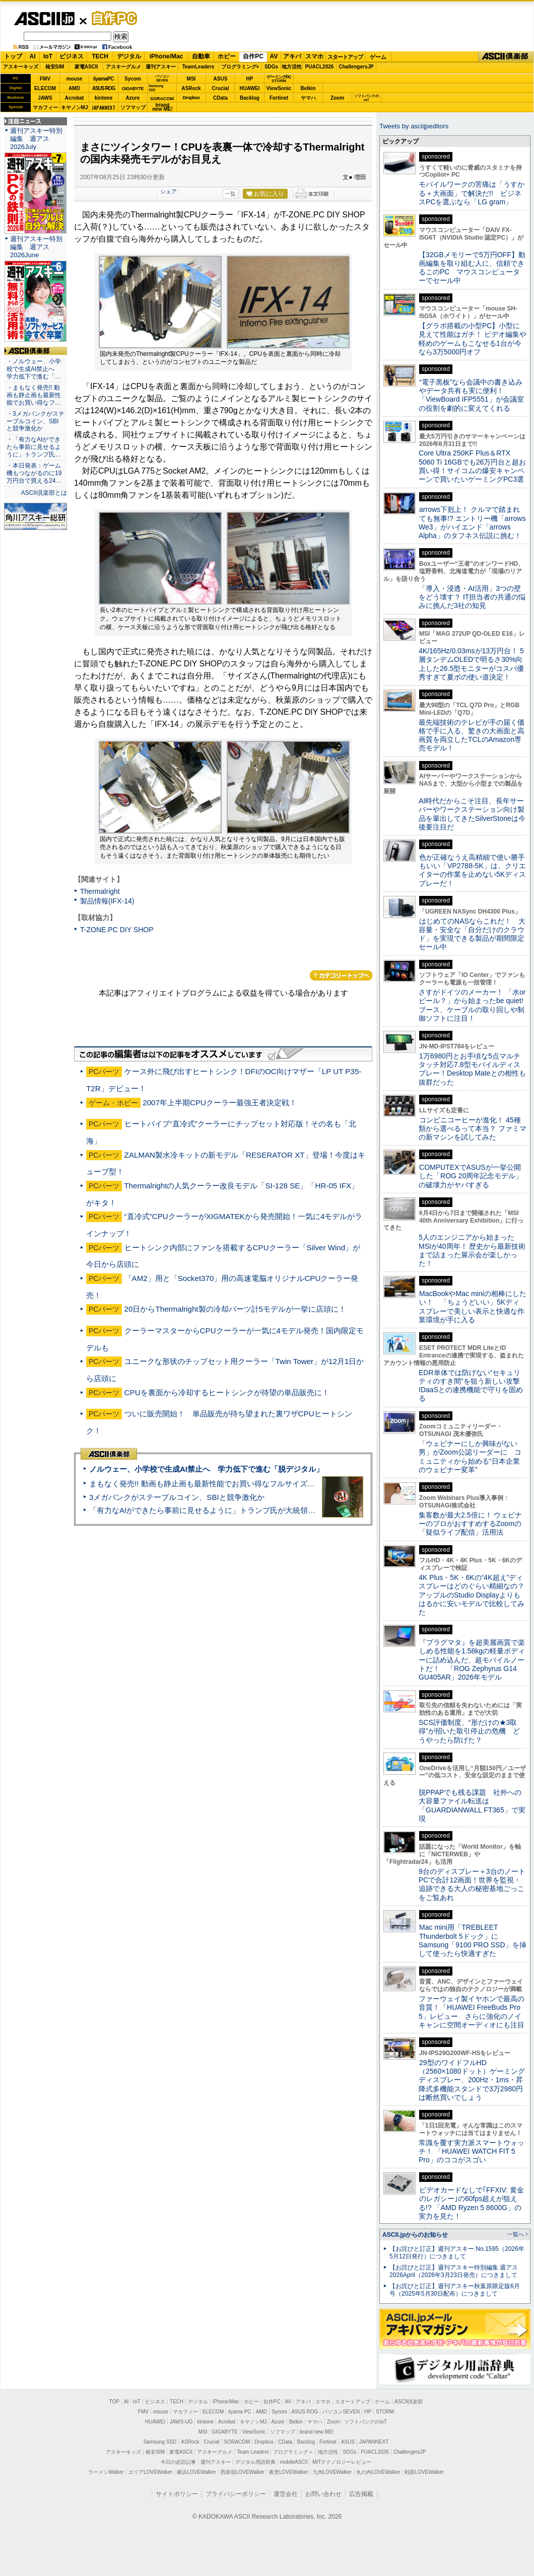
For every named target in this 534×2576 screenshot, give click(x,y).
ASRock (191, 88)
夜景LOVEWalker (288, 2472)
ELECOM (45, 88)
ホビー (227, 56)
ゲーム (378, 57)
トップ (13, 56)
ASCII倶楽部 (506, 57)
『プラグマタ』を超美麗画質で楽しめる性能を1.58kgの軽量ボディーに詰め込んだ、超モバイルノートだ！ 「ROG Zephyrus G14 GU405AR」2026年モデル (472, 1659)
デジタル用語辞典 (255, 2462)
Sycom (132, 79)
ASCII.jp (44, 18)
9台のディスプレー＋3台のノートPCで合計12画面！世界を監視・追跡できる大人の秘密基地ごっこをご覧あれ (472, 1884)
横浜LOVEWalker (196, 2472)
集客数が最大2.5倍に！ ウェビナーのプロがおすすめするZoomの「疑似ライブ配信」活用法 (470, 1524)
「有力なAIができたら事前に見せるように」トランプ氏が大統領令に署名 (213, 1510)
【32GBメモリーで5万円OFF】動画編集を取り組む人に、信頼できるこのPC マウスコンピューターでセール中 (472, 268)
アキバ (292, 56)
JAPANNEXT (103, 107)
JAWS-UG (181, 2422)
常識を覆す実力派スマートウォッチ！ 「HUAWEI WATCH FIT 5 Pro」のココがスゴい (471, 2151)
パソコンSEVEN (162, 78)
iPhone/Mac (166, 56)
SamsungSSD (156, 88)
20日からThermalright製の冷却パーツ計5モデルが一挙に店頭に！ (235, 1309)
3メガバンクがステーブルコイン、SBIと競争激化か (176, 1497)
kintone (104, 98)
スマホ (314, 56)
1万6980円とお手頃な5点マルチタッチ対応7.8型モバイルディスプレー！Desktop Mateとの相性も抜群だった (472, 1069)
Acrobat (74, 98)
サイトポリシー (177, 2493)
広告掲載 (361, 2493)
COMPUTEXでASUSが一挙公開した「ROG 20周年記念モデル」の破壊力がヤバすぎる (470, 1176)
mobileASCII (294, 2462)
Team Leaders (253, 2452)
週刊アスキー (161, 66)
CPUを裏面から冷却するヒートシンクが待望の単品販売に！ (226, 1392)
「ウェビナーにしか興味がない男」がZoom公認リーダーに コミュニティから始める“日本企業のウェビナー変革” (470, 1456)
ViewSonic (279, 88)
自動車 (201, 56)
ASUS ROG (103, 88)
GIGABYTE (133, 88)
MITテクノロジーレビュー (341, 2462)
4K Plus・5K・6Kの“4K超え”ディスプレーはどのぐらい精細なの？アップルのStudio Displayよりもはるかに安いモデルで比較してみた (471, 1594)
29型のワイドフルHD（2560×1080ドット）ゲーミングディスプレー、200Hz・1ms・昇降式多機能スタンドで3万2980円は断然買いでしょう (472, 2080)
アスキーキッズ (20, 66)
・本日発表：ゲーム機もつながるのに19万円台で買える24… (34, 473)
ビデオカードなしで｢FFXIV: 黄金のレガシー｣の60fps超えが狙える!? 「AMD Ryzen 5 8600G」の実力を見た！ (471, 2203)
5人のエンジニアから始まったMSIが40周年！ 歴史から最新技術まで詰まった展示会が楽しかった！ (472, 1250)
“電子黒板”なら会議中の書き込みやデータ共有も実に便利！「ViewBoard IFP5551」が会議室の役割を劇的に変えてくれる (471, 395)
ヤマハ (308, 98)
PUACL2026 (319, 66)
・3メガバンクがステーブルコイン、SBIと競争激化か (35, 421)
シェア (168, 191)
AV (274, 56)
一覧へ (515, 2234)
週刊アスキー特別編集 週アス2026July (36, 138)
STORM (385, 2411)
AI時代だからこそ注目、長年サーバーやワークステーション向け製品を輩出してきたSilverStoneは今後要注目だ (472, 814)
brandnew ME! (162, 107)
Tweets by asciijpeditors (413, 126)
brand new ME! (316, 2432)
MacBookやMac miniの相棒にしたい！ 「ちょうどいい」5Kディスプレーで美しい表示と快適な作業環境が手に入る (472, 1307)
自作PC (111, 18)
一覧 (230, 194)
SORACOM (237, 2442)
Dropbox (191, 97)
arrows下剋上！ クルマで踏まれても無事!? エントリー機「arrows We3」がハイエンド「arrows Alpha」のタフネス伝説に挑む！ (472, 522)
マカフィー (45, 107)
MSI (191, 79)
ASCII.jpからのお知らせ (415, 2234)
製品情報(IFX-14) (107, 901)
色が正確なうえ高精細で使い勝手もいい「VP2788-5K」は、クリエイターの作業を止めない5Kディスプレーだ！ (472, 870)
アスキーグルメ (123, 66)
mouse (74, 79)
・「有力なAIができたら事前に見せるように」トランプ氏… (34, 447)
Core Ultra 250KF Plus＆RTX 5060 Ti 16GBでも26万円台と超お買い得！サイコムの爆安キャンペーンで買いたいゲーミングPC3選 (472, 466)
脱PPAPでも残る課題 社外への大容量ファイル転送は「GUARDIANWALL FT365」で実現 (472, 1805)
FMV (45, 79)
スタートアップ (345, 57)
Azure (133, 98)
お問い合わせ (323, 2493)
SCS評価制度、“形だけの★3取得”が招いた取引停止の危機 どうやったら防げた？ (469, 1731)
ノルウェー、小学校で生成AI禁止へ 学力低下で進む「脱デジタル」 (206, 1469)
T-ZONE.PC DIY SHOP (117, 930)
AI (33, 56)
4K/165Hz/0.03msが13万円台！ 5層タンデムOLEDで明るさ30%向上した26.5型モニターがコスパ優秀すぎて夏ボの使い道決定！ (471, 664)
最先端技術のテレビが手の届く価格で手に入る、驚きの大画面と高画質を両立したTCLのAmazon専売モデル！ (471, 735)
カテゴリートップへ (341, 975)
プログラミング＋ (293, 2452)
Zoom (337, 98)
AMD (74, 88)
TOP (114, 2401)
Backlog (249, 98)
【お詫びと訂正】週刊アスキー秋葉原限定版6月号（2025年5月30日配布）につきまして (454, 2290)
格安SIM (54, 66)
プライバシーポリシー (236, 2493)
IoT (47, 56)
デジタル (129, 56)
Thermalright (100, 891)
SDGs (271, 66)
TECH (100, 56)
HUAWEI (250, 88)
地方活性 (292, 66)
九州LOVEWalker (332, 2472)
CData (220, 98)
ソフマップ (133, 107)
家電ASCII (86, 66)
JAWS (45, 98)
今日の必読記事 (178, 2462)
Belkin (307, 88)
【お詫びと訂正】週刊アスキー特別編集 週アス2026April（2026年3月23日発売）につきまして (453, 2271)
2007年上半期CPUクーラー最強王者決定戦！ (220, 1102)
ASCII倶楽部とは (44, 492)
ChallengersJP (356, 66)
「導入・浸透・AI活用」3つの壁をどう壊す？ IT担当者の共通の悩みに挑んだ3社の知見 (472, 597)
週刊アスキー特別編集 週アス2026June (36, 247)
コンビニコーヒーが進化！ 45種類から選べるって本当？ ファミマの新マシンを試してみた (472, 1129)
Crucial (220, 88)
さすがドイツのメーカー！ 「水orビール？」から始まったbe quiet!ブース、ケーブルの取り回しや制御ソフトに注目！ (472, 1005)
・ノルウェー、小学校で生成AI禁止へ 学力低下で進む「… (34, 369)
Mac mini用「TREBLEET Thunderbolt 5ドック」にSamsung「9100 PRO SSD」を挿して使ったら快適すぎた (472, 1940)
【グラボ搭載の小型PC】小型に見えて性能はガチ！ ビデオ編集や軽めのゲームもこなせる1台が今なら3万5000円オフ (472, 339)
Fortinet (279, 98)
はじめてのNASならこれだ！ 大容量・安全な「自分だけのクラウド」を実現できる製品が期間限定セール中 (472, 934)
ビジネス (71, 56)
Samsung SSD (160, 2442)
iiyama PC (239, 2411)
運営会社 (286, 2493)
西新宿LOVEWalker (242, 2472)
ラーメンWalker (106, 2472)
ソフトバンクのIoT (366, 98)
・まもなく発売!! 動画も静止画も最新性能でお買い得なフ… (34, 395)
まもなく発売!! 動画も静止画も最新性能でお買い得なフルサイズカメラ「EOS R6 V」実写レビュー (257, 1483)
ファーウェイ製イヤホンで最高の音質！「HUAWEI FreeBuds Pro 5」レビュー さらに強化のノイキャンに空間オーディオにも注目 (471, 2012)
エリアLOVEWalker (150, 2472)
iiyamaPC (103, 79)
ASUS (221, 79)
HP (249, 79)
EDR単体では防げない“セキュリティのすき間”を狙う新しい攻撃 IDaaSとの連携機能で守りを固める (473, 1386)
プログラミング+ (240, 66)
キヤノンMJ (74, 107)
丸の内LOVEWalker (378, 2472)
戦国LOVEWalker (424, 2472)
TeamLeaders (198, 66)
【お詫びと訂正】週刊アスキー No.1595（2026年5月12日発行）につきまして (456, 2252)
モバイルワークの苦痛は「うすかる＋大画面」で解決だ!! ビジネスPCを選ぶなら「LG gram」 (471, 193)
